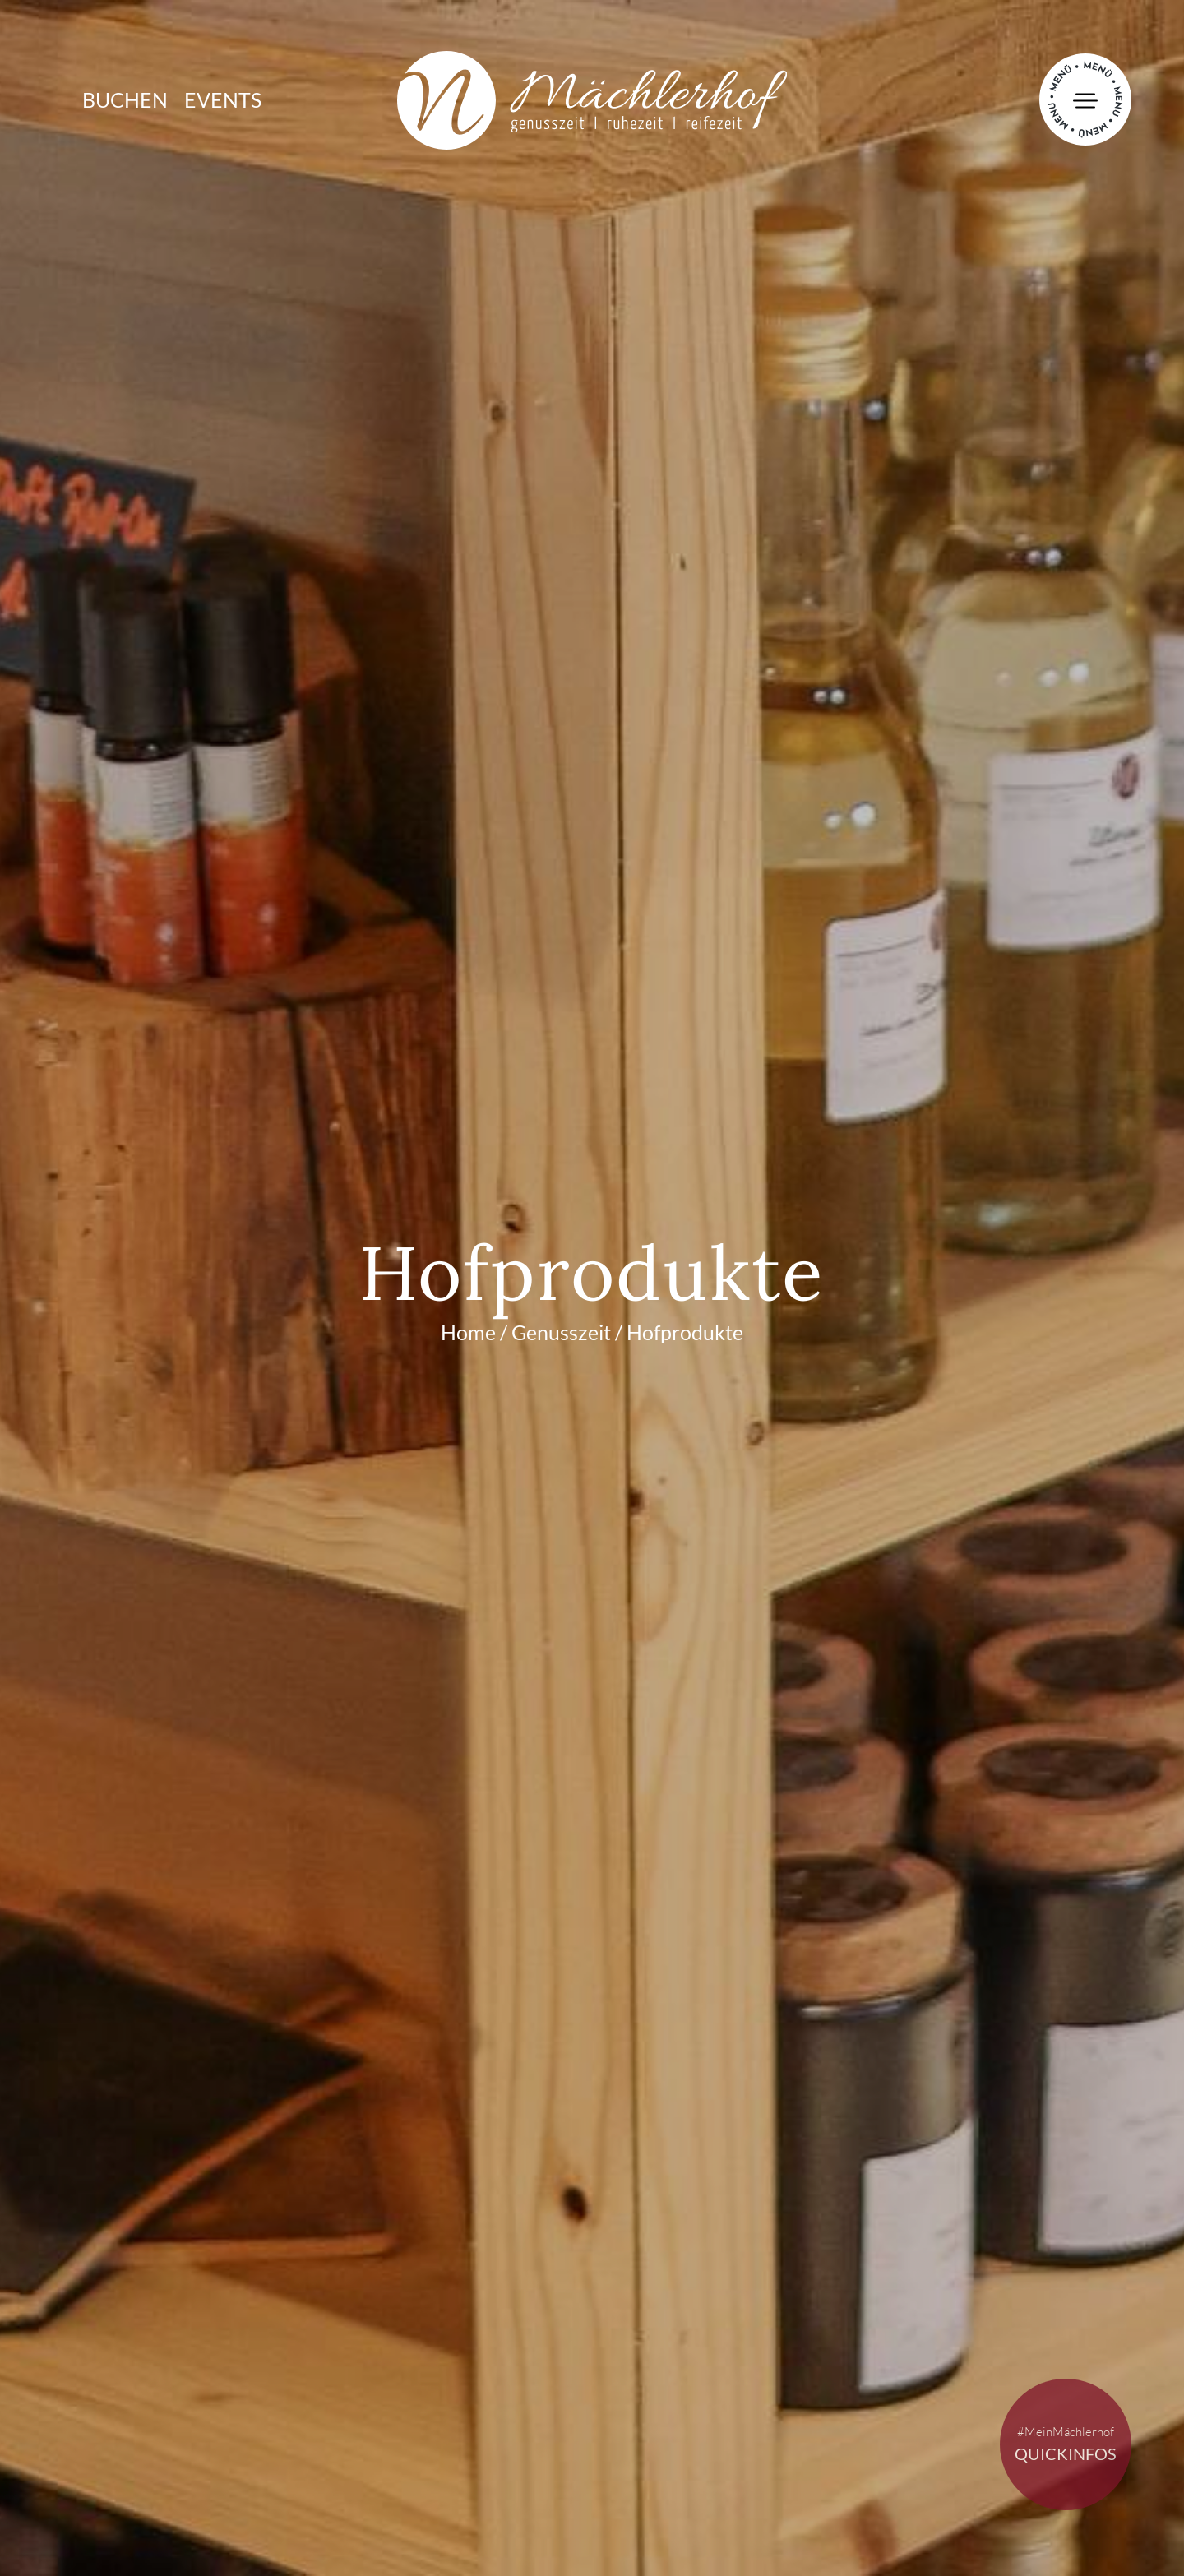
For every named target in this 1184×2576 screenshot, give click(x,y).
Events (222, 99)
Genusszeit (561, 1332)
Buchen (125, 99)
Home (468, 1332)
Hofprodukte (685, 1332)
